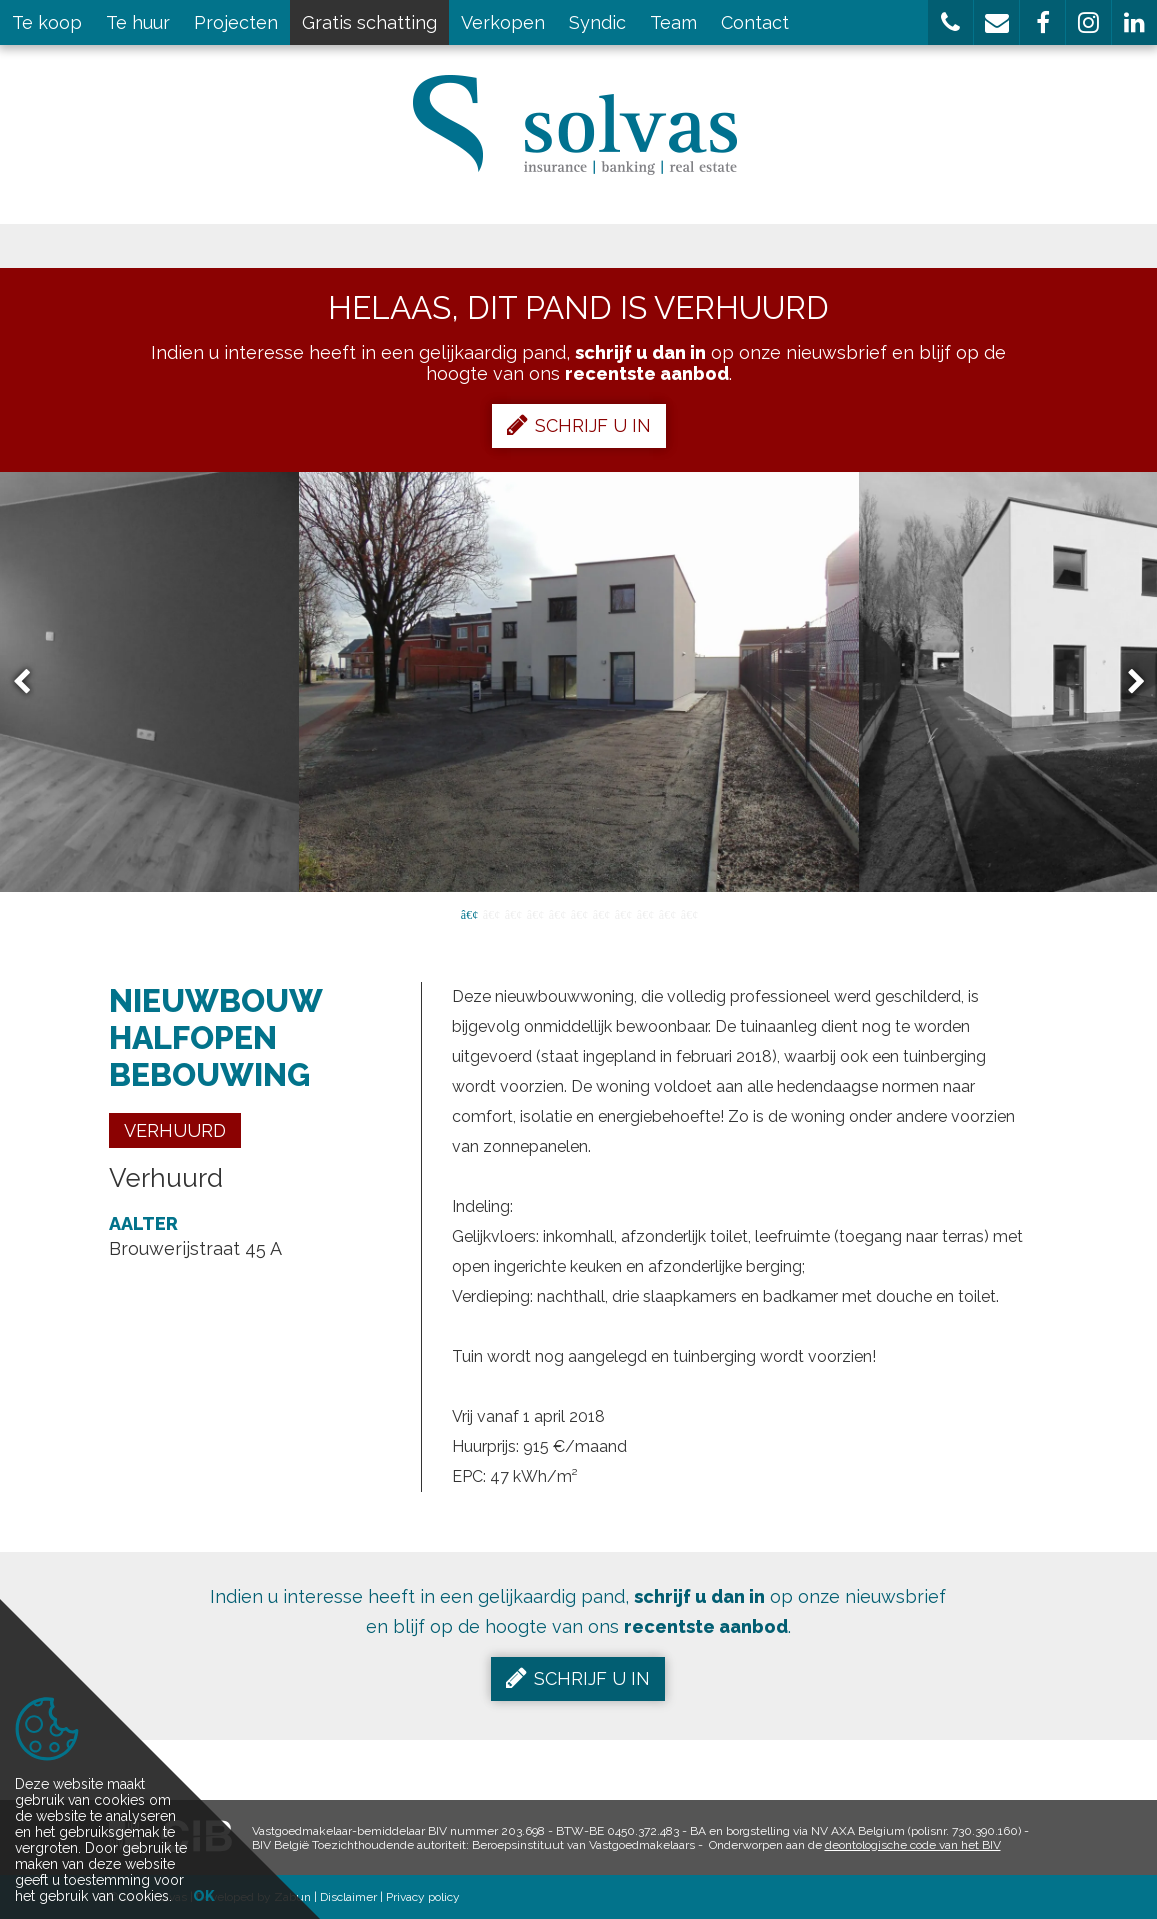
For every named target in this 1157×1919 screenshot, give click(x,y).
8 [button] (623, 913)
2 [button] (491, 913)
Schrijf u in (579, 425)
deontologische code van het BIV (913, 1845)
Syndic (597, 22)
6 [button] (579, 913)
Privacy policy (423, 1897)
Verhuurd (175, 1130)
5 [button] (557, 913)
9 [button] (645, 913)
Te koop (47, 22)
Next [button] (1127, 682)
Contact (755, 22)
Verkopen (503, 22)
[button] (950, 22)
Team (673, 22)
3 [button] (513, 913)
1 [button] (469, 913)
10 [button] (667, 913)
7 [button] (601, 913)
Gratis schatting (369, 22)
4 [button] (535, 913)
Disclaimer (348, 1897)
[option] (579, 682)
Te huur (138, 22)
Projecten (236, 22)
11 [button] (689, 913)
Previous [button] (31, 682)
